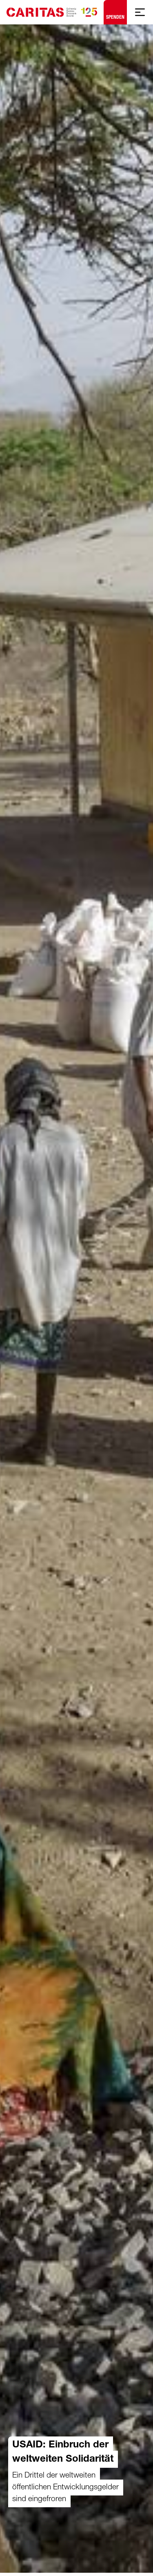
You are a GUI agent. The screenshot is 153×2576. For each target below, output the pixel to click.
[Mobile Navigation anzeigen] (139, 12)
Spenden (115, 10)
